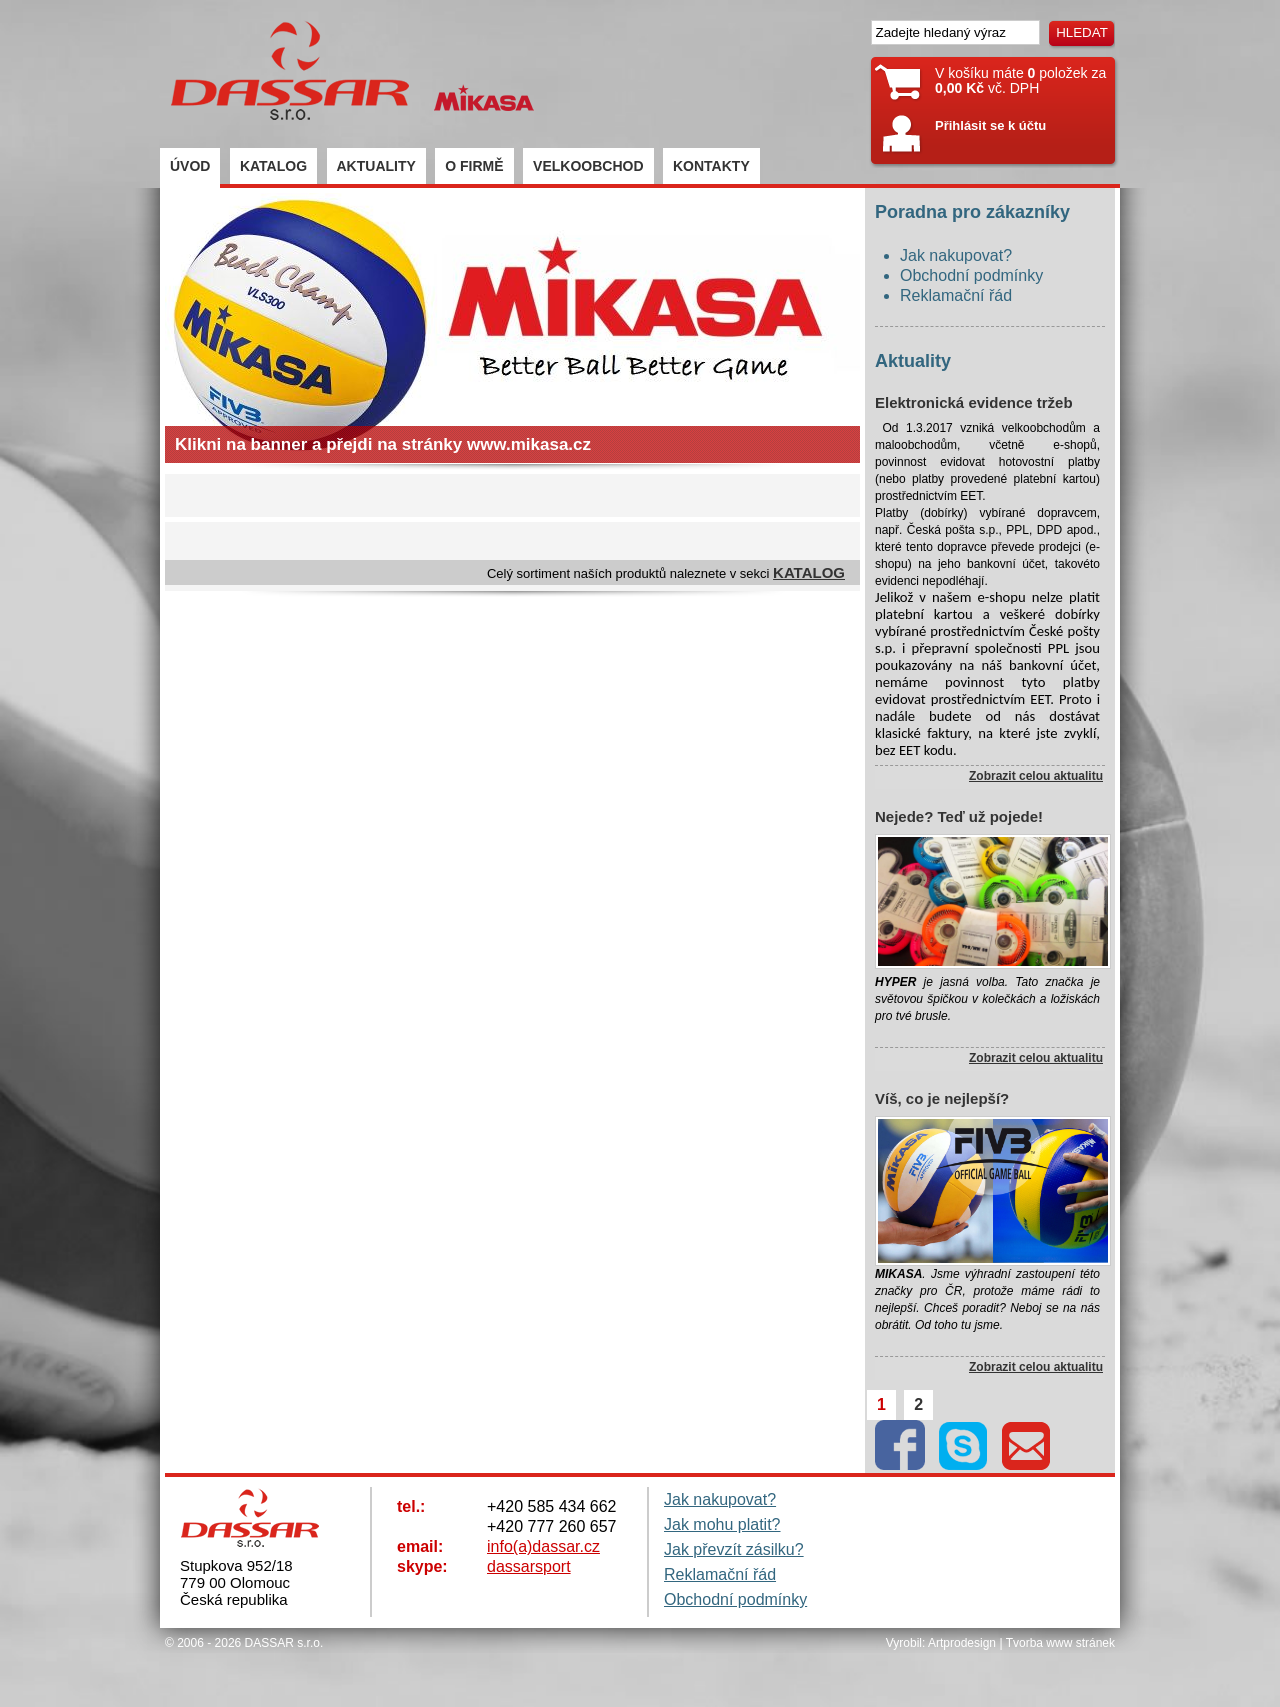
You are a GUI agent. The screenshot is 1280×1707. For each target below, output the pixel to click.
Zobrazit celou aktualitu (1036, 776)
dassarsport (529, 1566)
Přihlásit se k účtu (990, 125)
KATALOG (273, 166)
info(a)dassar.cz (543, 1546)
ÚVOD (190, 166)
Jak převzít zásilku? (734, 1549)
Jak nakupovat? (956, 255)
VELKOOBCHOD (588, 166)
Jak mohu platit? (722, 1524)
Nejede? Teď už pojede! (959, 816)
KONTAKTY (711, 166)
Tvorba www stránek (1060, 1643)
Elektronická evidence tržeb (974, 402)
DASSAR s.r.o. (284, 1643)
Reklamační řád (956, 295)
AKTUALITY (376, 166)
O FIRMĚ (474, 166)
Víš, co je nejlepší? (942, 1098)
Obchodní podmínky (971, 275)
